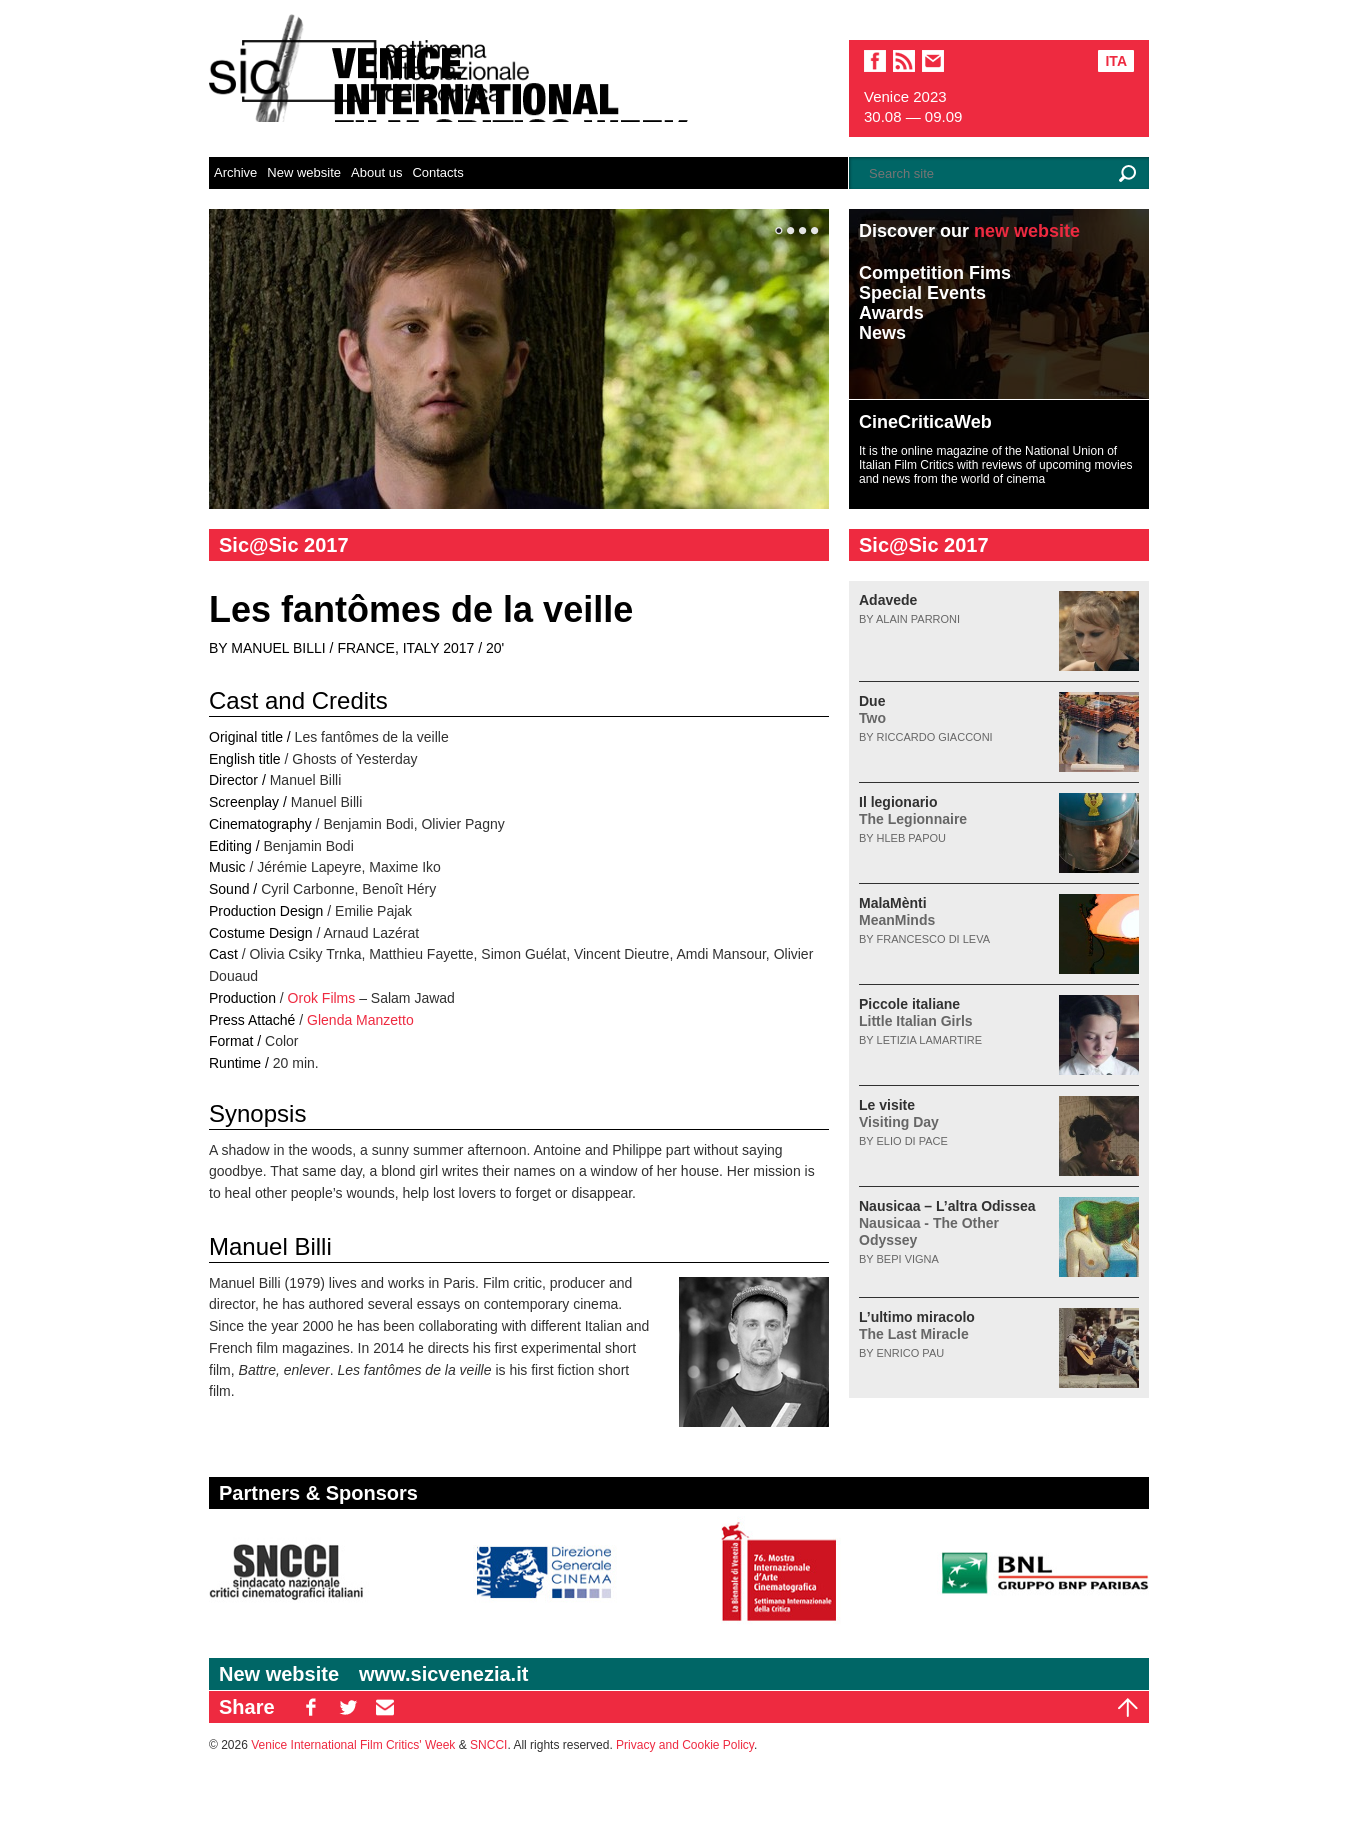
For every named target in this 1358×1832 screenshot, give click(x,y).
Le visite (899, 1113)
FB (311, 1707)
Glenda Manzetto (360, 1020)
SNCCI (488, 1745)
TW (348, 1707)
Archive (235, 172)
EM (385, 1707)
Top (1128, 1707)
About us (376, 172)
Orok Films (322, 998)
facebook (875, 61)
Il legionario (913, 810)
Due (872, 709)
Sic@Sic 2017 (284, 545)
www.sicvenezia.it (443, 1674)
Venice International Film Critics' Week (353, 1745)
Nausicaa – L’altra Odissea (947, 1223)
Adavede (888, 600)
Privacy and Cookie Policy (685, 1745)
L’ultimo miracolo (917, 1325)
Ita (1116, 61)
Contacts (437, 172)
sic (904, 61)
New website (304, 172)
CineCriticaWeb (925, 422)
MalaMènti (897, 911)
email (933, 61)
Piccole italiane (916, 1012)
